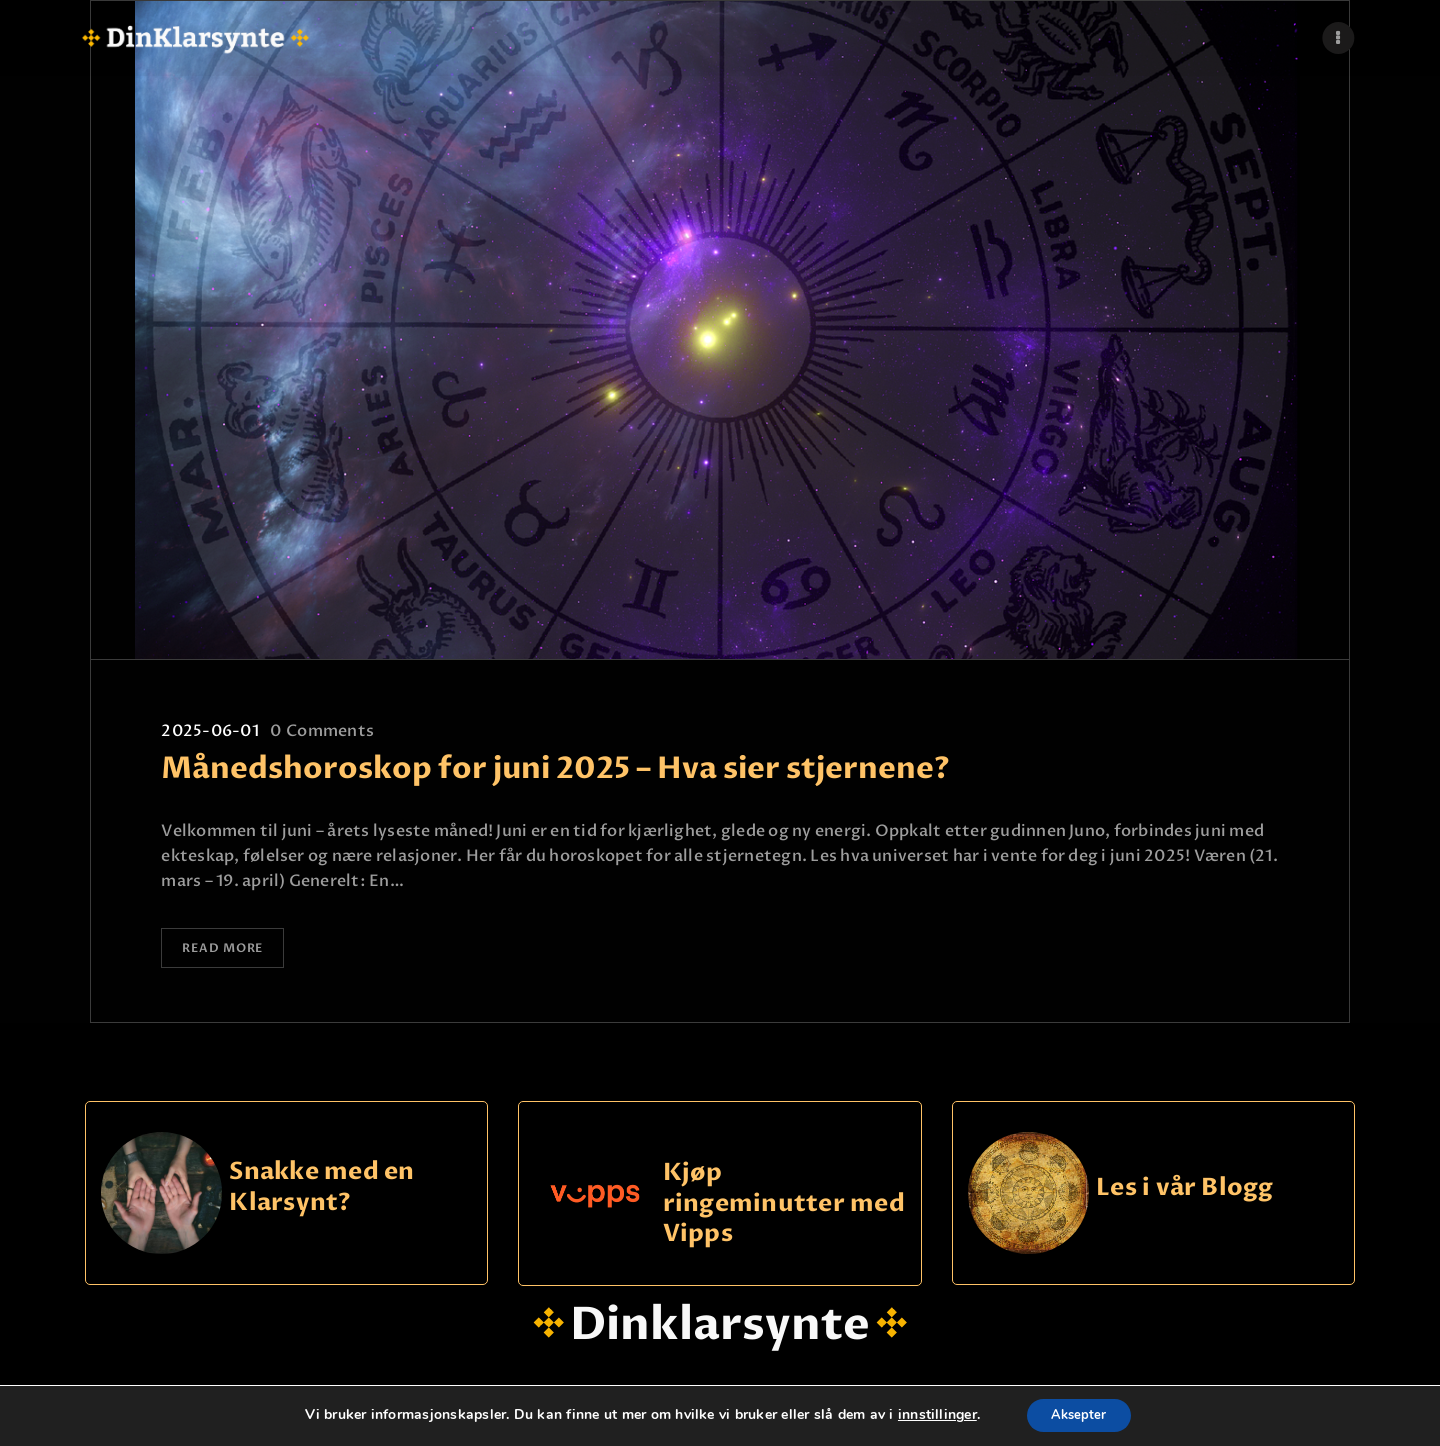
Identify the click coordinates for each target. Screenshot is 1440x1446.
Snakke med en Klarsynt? (321, 1191)
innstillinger (930, 1415)
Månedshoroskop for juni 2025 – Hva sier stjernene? (555, 769)
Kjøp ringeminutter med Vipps (784, 1207)
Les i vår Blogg (1185, 1191)
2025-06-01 (209, 731)
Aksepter (1079, 1414)
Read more (232, 951)
